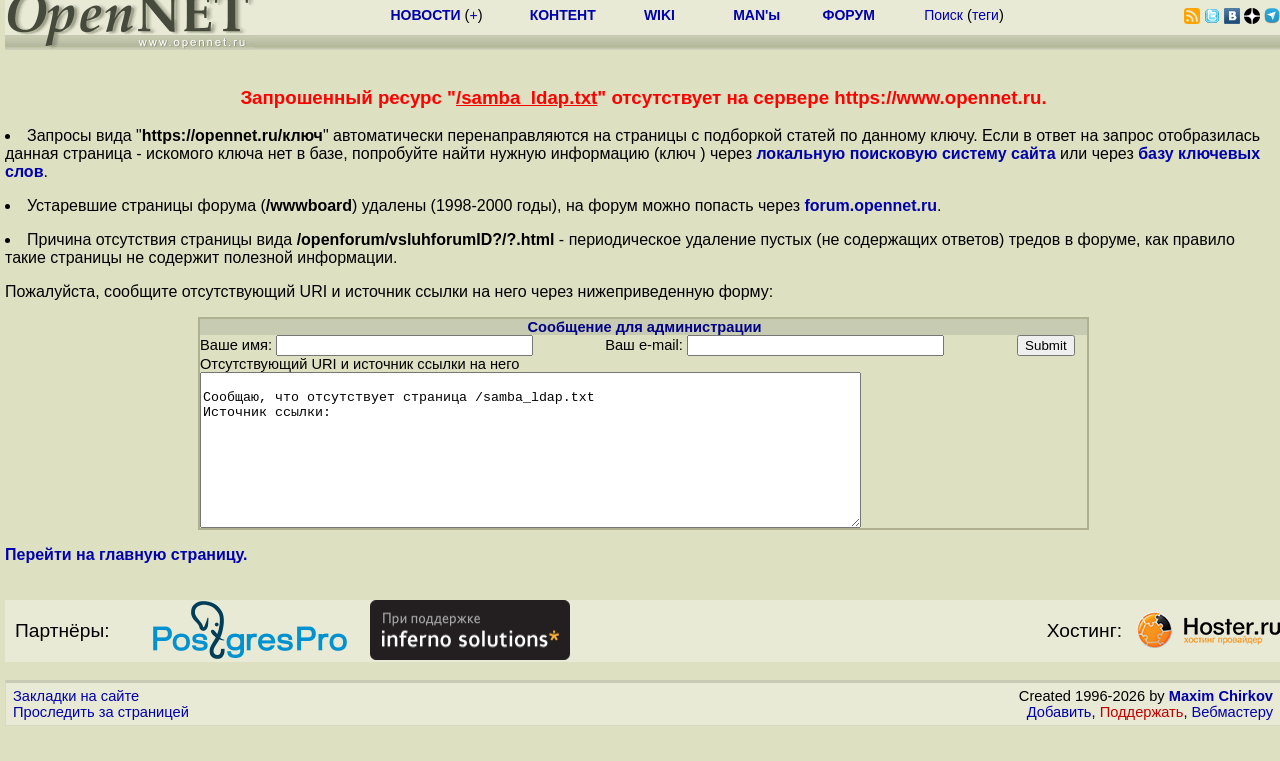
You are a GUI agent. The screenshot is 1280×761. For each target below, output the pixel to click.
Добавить (1059, 742)
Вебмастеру (1232, 742)
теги (985, 15)
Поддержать (1142, 742)
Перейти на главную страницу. (126, 584)
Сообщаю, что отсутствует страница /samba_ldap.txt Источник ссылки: (570, 465)
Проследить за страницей (101, 742)
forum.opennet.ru (870, 205)
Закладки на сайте (76, 726)
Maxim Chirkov (1221, 726)
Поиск (943, 15)
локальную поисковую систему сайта (905, 153)
